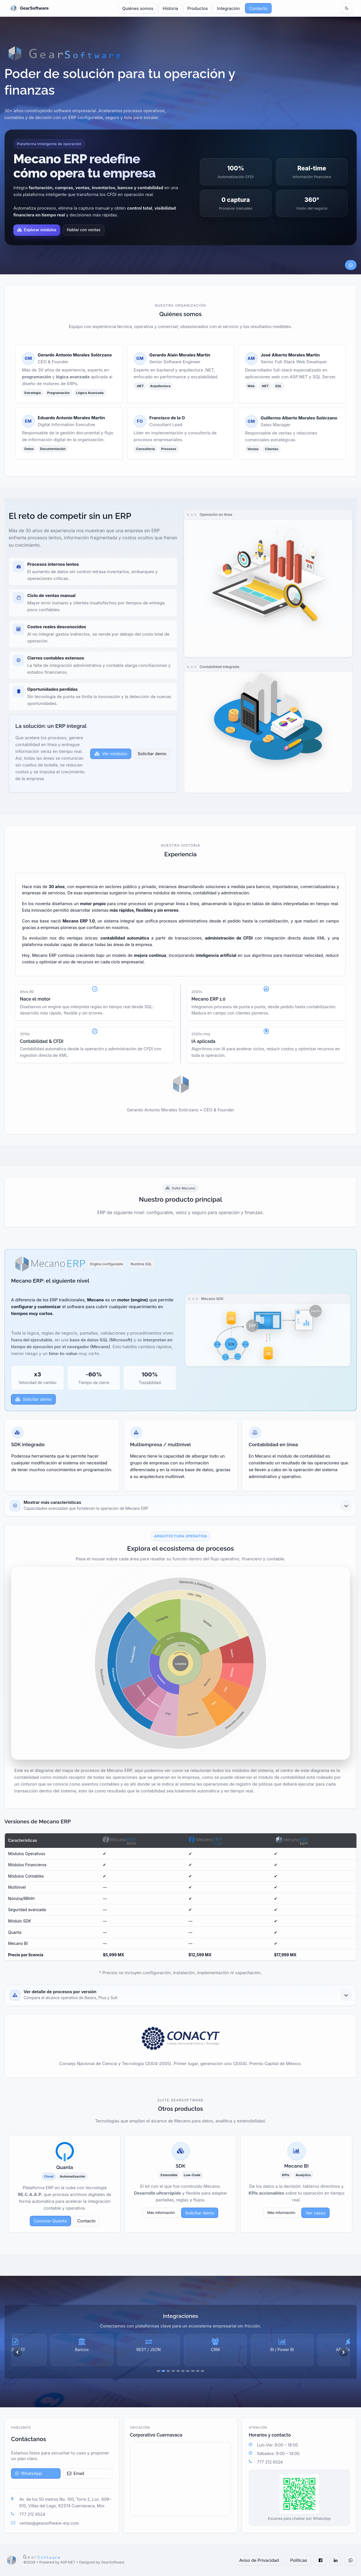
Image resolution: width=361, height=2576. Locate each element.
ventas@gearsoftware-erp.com (49, 2523)
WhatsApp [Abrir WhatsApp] (28, 2473)
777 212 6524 (32, 2514)
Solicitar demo (33, 1399)
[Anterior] (17, 2352)
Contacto (258, 8)
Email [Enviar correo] (75, 2473)
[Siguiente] (344, 2352)
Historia (170, 8)
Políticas (298, 2560)
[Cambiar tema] (346, 8)
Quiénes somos (137, 8)
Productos (197, 8)
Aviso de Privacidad (259, 2560)
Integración (228, 8)
